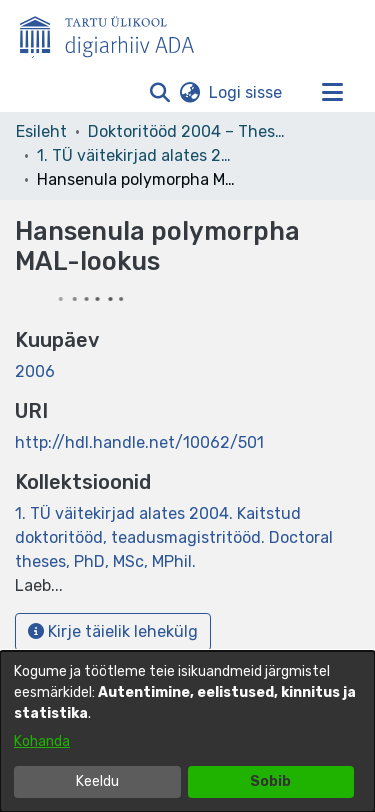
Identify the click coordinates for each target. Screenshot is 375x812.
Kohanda (42, 741)
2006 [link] (35, 371)
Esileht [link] (41, 131)
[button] (159, 93)
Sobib (270, 781)
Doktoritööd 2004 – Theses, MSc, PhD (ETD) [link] (188, 131)
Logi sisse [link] (246, 92)
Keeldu (97, 781)
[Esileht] (115, 33)
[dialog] (187, 731)
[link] (174, 537)
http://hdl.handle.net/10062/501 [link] (139, 442)
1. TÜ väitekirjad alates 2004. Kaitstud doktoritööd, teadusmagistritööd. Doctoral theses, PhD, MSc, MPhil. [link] (137, 155)
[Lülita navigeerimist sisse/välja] (332, 93)
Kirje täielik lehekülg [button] (113, 631)
